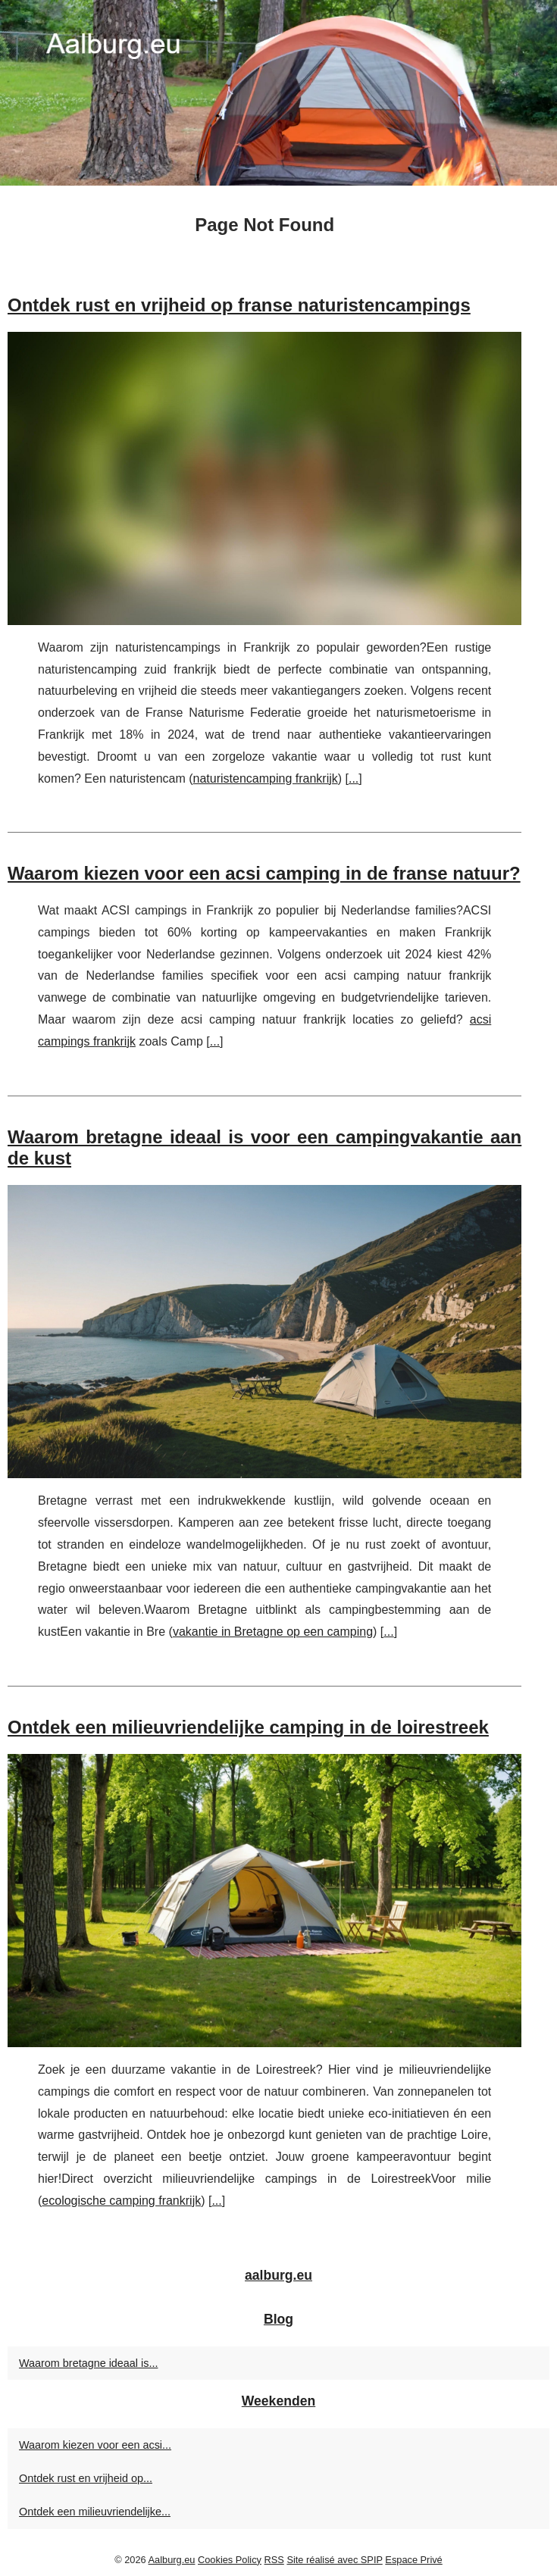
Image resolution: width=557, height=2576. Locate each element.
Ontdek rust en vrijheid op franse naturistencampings (239, 305)
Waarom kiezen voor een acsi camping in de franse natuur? (264, 873)
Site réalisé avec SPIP (334, 2559)
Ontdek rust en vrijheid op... (85, 2478)
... (353, 778)
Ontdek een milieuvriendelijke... (95, 2512)
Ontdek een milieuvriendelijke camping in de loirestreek (248, 1727)
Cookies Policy (229, 2559)
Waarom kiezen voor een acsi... (95, 2445)
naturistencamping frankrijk (265, 778)
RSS (274, 2559)
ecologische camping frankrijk (121, 2200)
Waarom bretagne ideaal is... (88, 2363)
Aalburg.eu (172, 2559)
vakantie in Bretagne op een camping (273, 1631)
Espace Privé (413, 2559)
